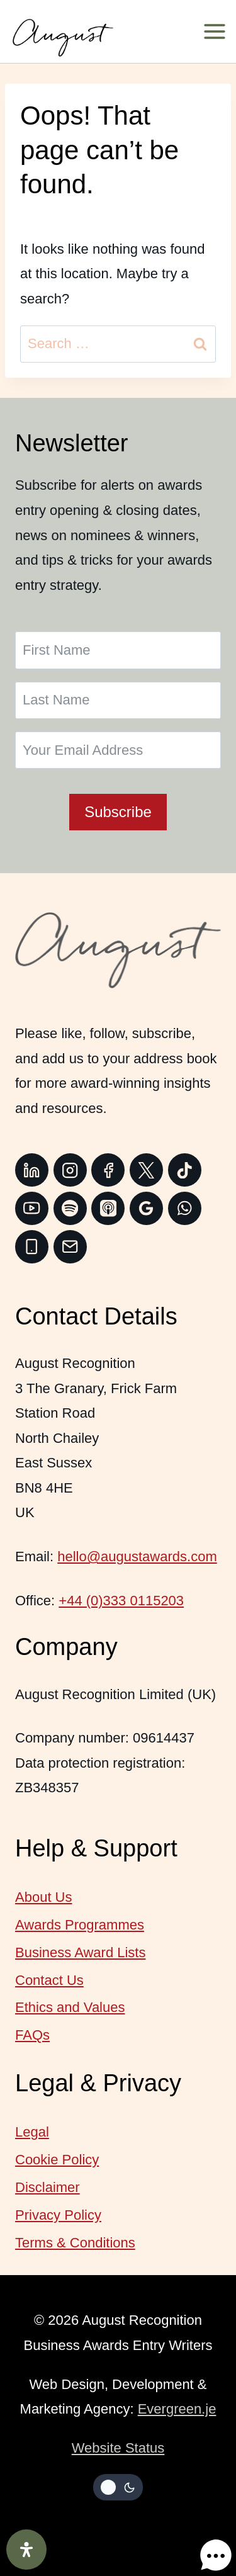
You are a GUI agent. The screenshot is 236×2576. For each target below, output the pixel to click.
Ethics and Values (70, 2007)
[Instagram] (70, 1170)
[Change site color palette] (118, 2487)
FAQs (32, 2035)
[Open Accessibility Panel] (26, 2549)
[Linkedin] (31, 1170)
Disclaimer (47, 2187)
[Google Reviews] (146, 1208)
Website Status (118, 2448)
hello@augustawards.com (136, 1556)
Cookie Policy (57, 2159)
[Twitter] (146, 1170)
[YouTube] (31, 1208)
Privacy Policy (58, 2215)
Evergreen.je (177, 2409)
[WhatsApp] (184, 1208)
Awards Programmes (79, 1925)
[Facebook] (108, 1170)
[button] (203, 2543)
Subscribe (118, 811)
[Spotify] (70, 1208)
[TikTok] (184, 1170)
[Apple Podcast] (108, 1208)
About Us (43, 1897)
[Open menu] (219, 31)
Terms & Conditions (75, 2243)
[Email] (70, 1246)
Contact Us (49, 1980)
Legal (32, 2132)
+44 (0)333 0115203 (121, 1600)
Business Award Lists (80, 1952)
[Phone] (31, 1246)
